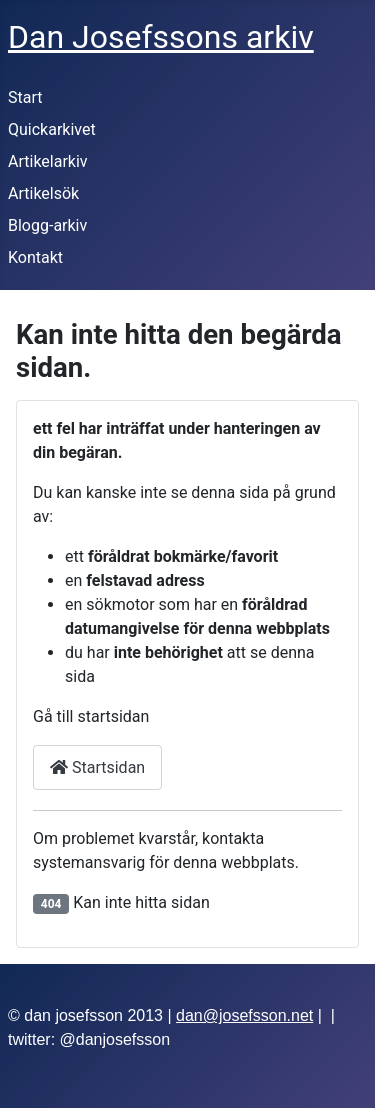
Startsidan (97, 767)
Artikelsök (43, 193)
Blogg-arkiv (47, 225)
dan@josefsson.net (244, 1015)
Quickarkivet (52, 129)
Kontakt (35, 257)
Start (25, 97)
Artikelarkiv (48, 161)
